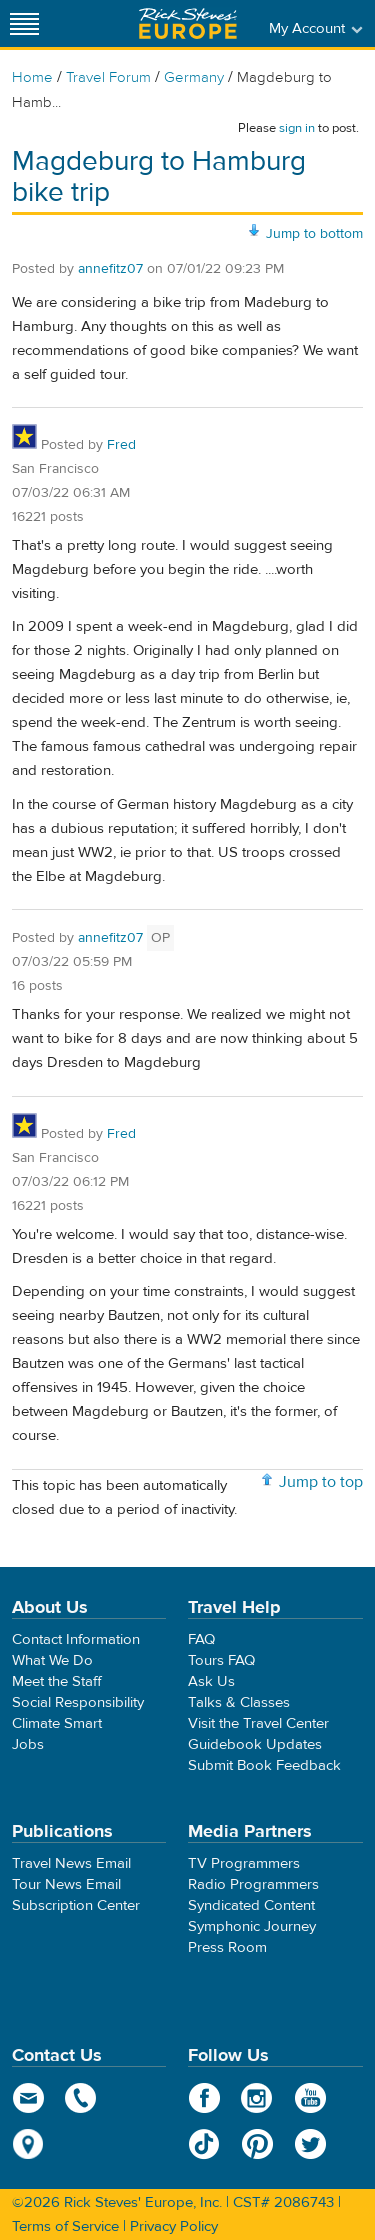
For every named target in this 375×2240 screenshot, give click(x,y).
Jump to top (321, 1482)
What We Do (52, 1660)
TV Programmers (244, 1863)
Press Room (227, 1947)
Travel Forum (108, 77)
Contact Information (76, 1639)
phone (81, 2098)
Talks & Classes (239, 1702)
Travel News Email (71, 1863)
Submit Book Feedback (264, 1765)
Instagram (257, 2098)
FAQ (201, 1639)
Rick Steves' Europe (188, 23)
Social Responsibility (78, 1702)
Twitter (310, 2144)
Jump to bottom (314, 234)
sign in (297, 128)
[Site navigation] (25, 23)
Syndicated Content (251, 1905)
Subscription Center (76, 1905)
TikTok (204, 2144)
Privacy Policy (174, 2226)
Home (32, 77)
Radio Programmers (253, 1884)
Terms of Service (65, 2226)
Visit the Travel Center (258, 1723)
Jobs (28, 1744)
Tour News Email (66, 1884)
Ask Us (211, 1681)
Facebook (204, 2098)
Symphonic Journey (252, 1926)
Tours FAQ (221, 1660)
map (28, 2144)
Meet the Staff (57, 1681)
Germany (194, 77)
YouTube (310, 2098)
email (28, 2098)
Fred (121, 445)
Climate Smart (57, 1723)
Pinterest (257, 2144)
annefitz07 (110, 269)
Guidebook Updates (255, 1744)
